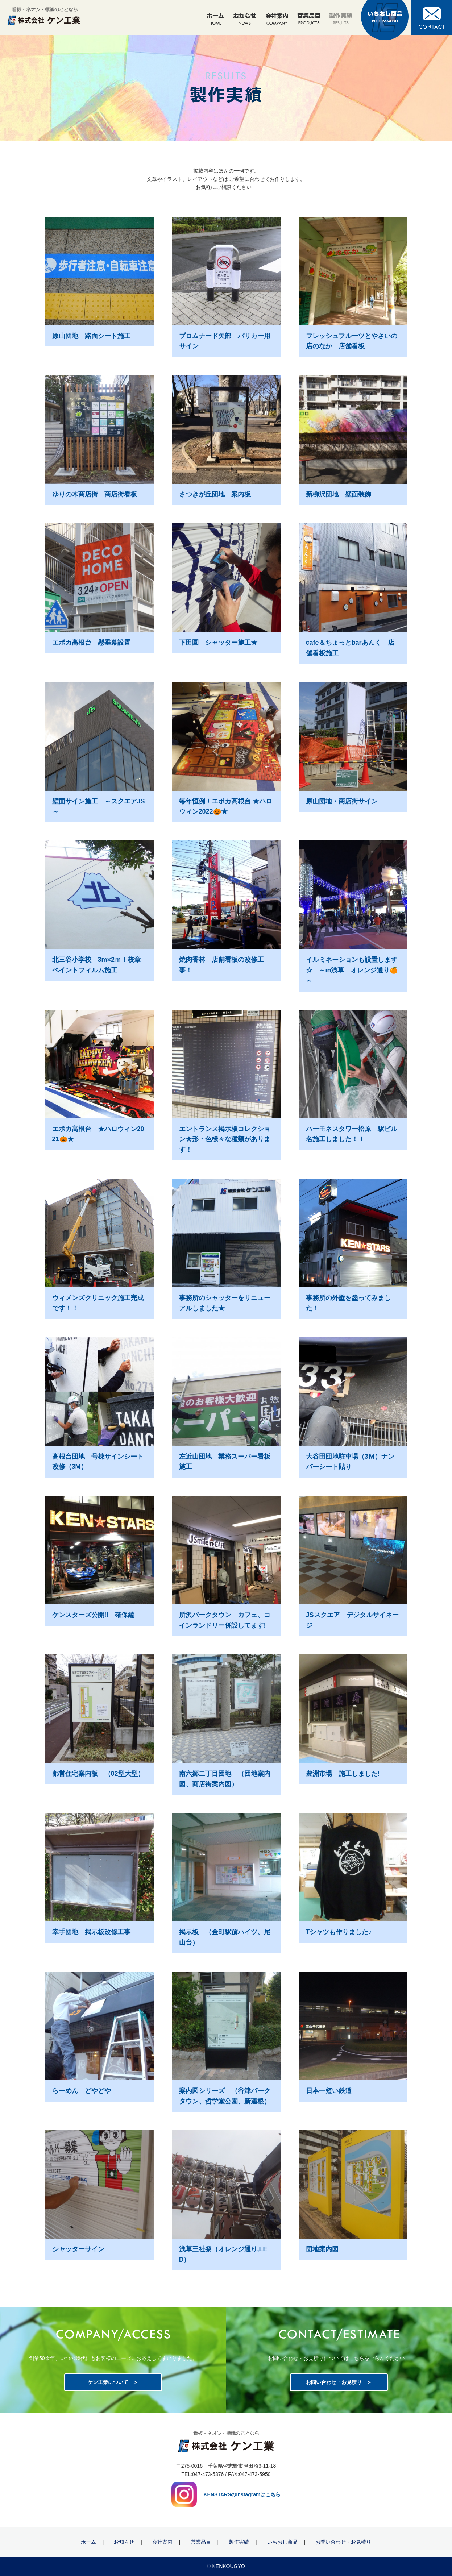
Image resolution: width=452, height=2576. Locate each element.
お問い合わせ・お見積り (334, 2382)
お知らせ (124, 2542)
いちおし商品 (282, 2542)
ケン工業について (108, 2382)
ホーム (88, 2542)
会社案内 (162, 2542)
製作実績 (239, 2542)
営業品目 (201, 2542)
